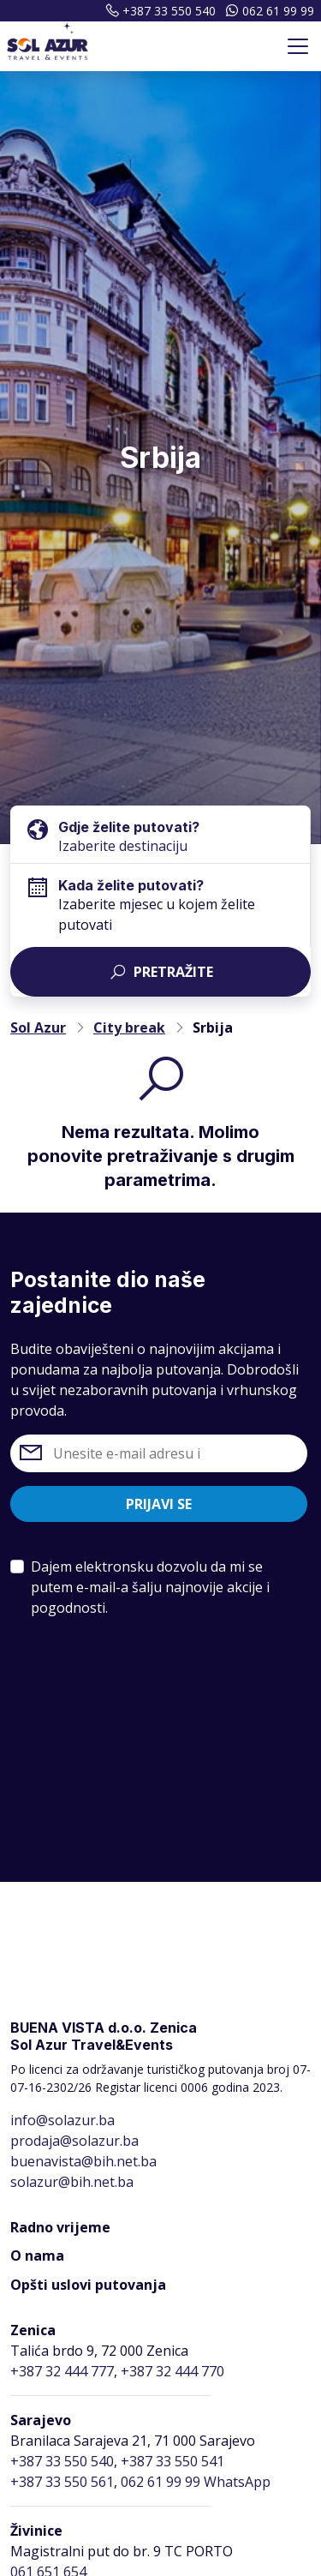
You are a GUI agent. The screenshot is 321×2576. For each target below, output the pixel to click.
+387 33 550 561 (62, 2481)
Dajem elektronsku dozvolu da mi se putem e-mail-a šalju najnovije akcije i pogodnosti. (150, 1587)
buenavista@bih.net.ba (83, 2161)
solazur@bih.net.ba (72, 2181)
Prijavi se (159, 1504)
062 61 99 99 (268, 11)
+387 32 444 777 (62, 2371)
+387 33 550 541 (172, 2461)
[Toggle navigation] (298, 46)
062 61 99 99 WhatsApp (195, 2481)
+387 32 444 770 (172, 2371)
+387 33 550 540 (158, 11)
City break (129, 1027)
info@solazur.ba (62, 2120)
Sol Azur (38, 1027)
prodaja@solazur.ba (74, 2140)
